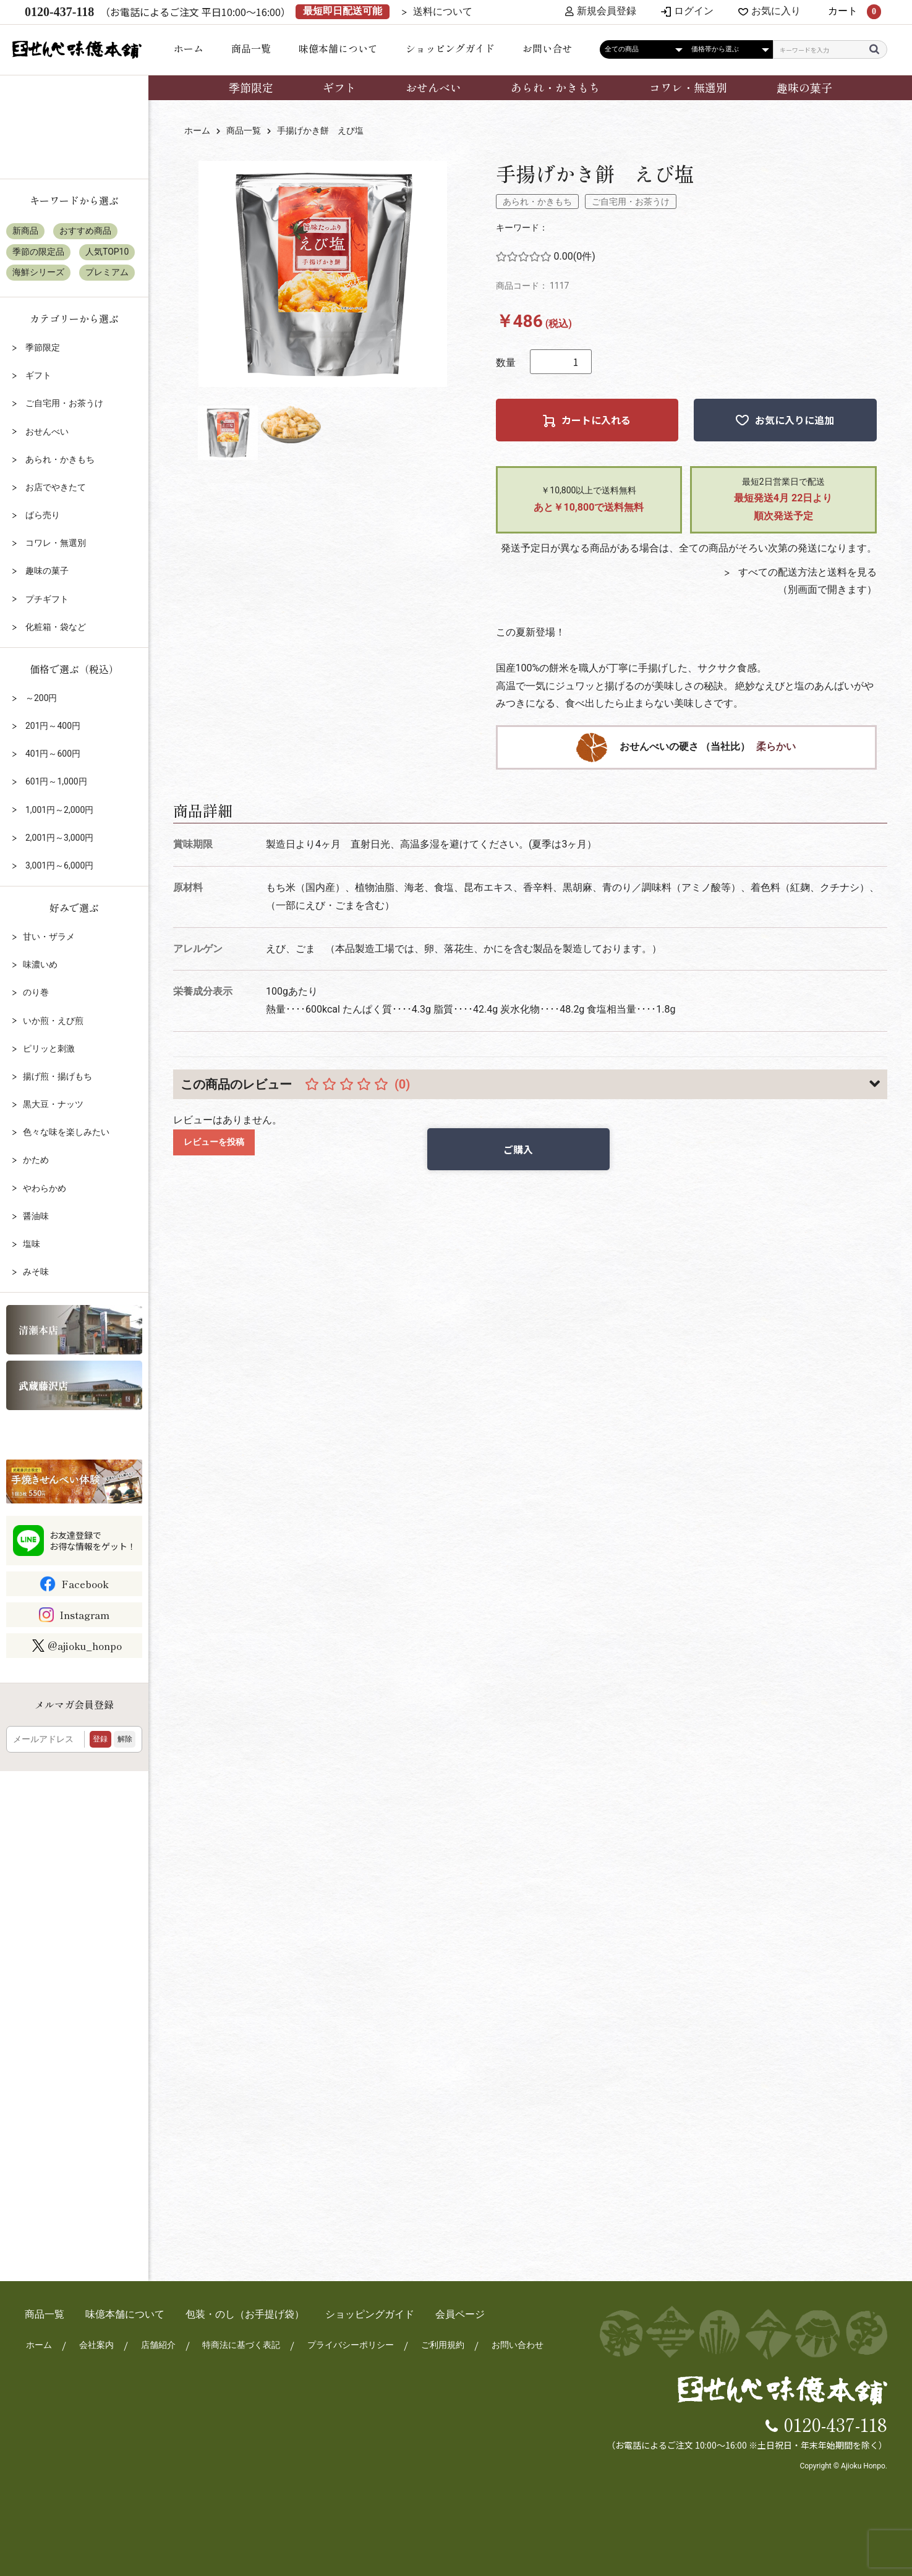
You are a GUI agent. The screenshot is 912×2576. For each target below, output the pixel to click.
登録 (100, 1739)
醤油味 (36, 1216)
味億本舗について (338, 48)
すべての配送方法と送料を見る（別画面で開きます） (806, 581)
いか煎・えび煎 (53, 1021)
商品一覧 (251, 48)
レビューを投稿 (214, 1142)
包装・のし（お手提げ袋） (244, 2314)
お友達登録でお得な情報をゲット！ (92, 1540)
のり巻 (36, 992)
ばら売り (41, 515)
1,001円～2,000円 (58, 810)
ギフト (339, 87)
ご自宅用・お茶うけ (631, 201)
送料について (442, 12)
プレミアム (107, 272)
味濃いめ (40, 964)
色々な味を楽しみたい (66, 1132)
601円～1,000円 (55, 781)
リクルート (74, 1434)
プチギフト (45, 599)
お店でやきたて (54, 487)
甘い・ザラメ (49, 937)
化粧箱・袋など (54, 627)
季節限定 (251, 87)
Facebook (85, 1583)
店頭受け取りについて (74, 105)
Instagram (84, 1614)
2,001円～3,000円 (58, 838)
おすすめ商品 (85, 231)
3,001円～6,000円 (58, 865)
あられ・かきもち (555, 87)
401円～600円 (51, 754)
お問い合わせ (517, 2345)
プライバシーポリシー (350, 2345)
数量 (506, 362)
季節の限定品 (38, 252)
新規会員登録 (600, 12)
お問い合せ (547, 48)
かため (36, 1160)
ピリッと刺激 (49, 1048)
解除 (124, 1739)
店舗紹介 (157, 2345)
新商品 (25, 231)
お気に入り (776, 12)
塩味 (31, 1244)
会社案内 (95, 2345)
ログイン (694, 12)
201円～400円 (51, 726)
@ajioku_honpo (77, 1645)
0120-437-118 (835, 2423)
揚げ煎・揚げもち (57, 1076)
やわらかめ (44, 1188)
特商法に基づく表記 (240, 2345)
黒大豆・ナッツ (53, 1104)
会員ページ (460, 2314)
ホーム (188, 48)
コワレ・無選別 (688, 87)
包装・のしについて (74, 147)
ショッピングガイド (450, 48)
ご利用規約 (442, 2345)
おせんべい (433, 87)
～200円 (40, 698)
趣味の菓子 (804, 87)
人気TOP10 (107, 252)
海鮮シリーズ (38, 272)
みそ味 (36, 1272)
